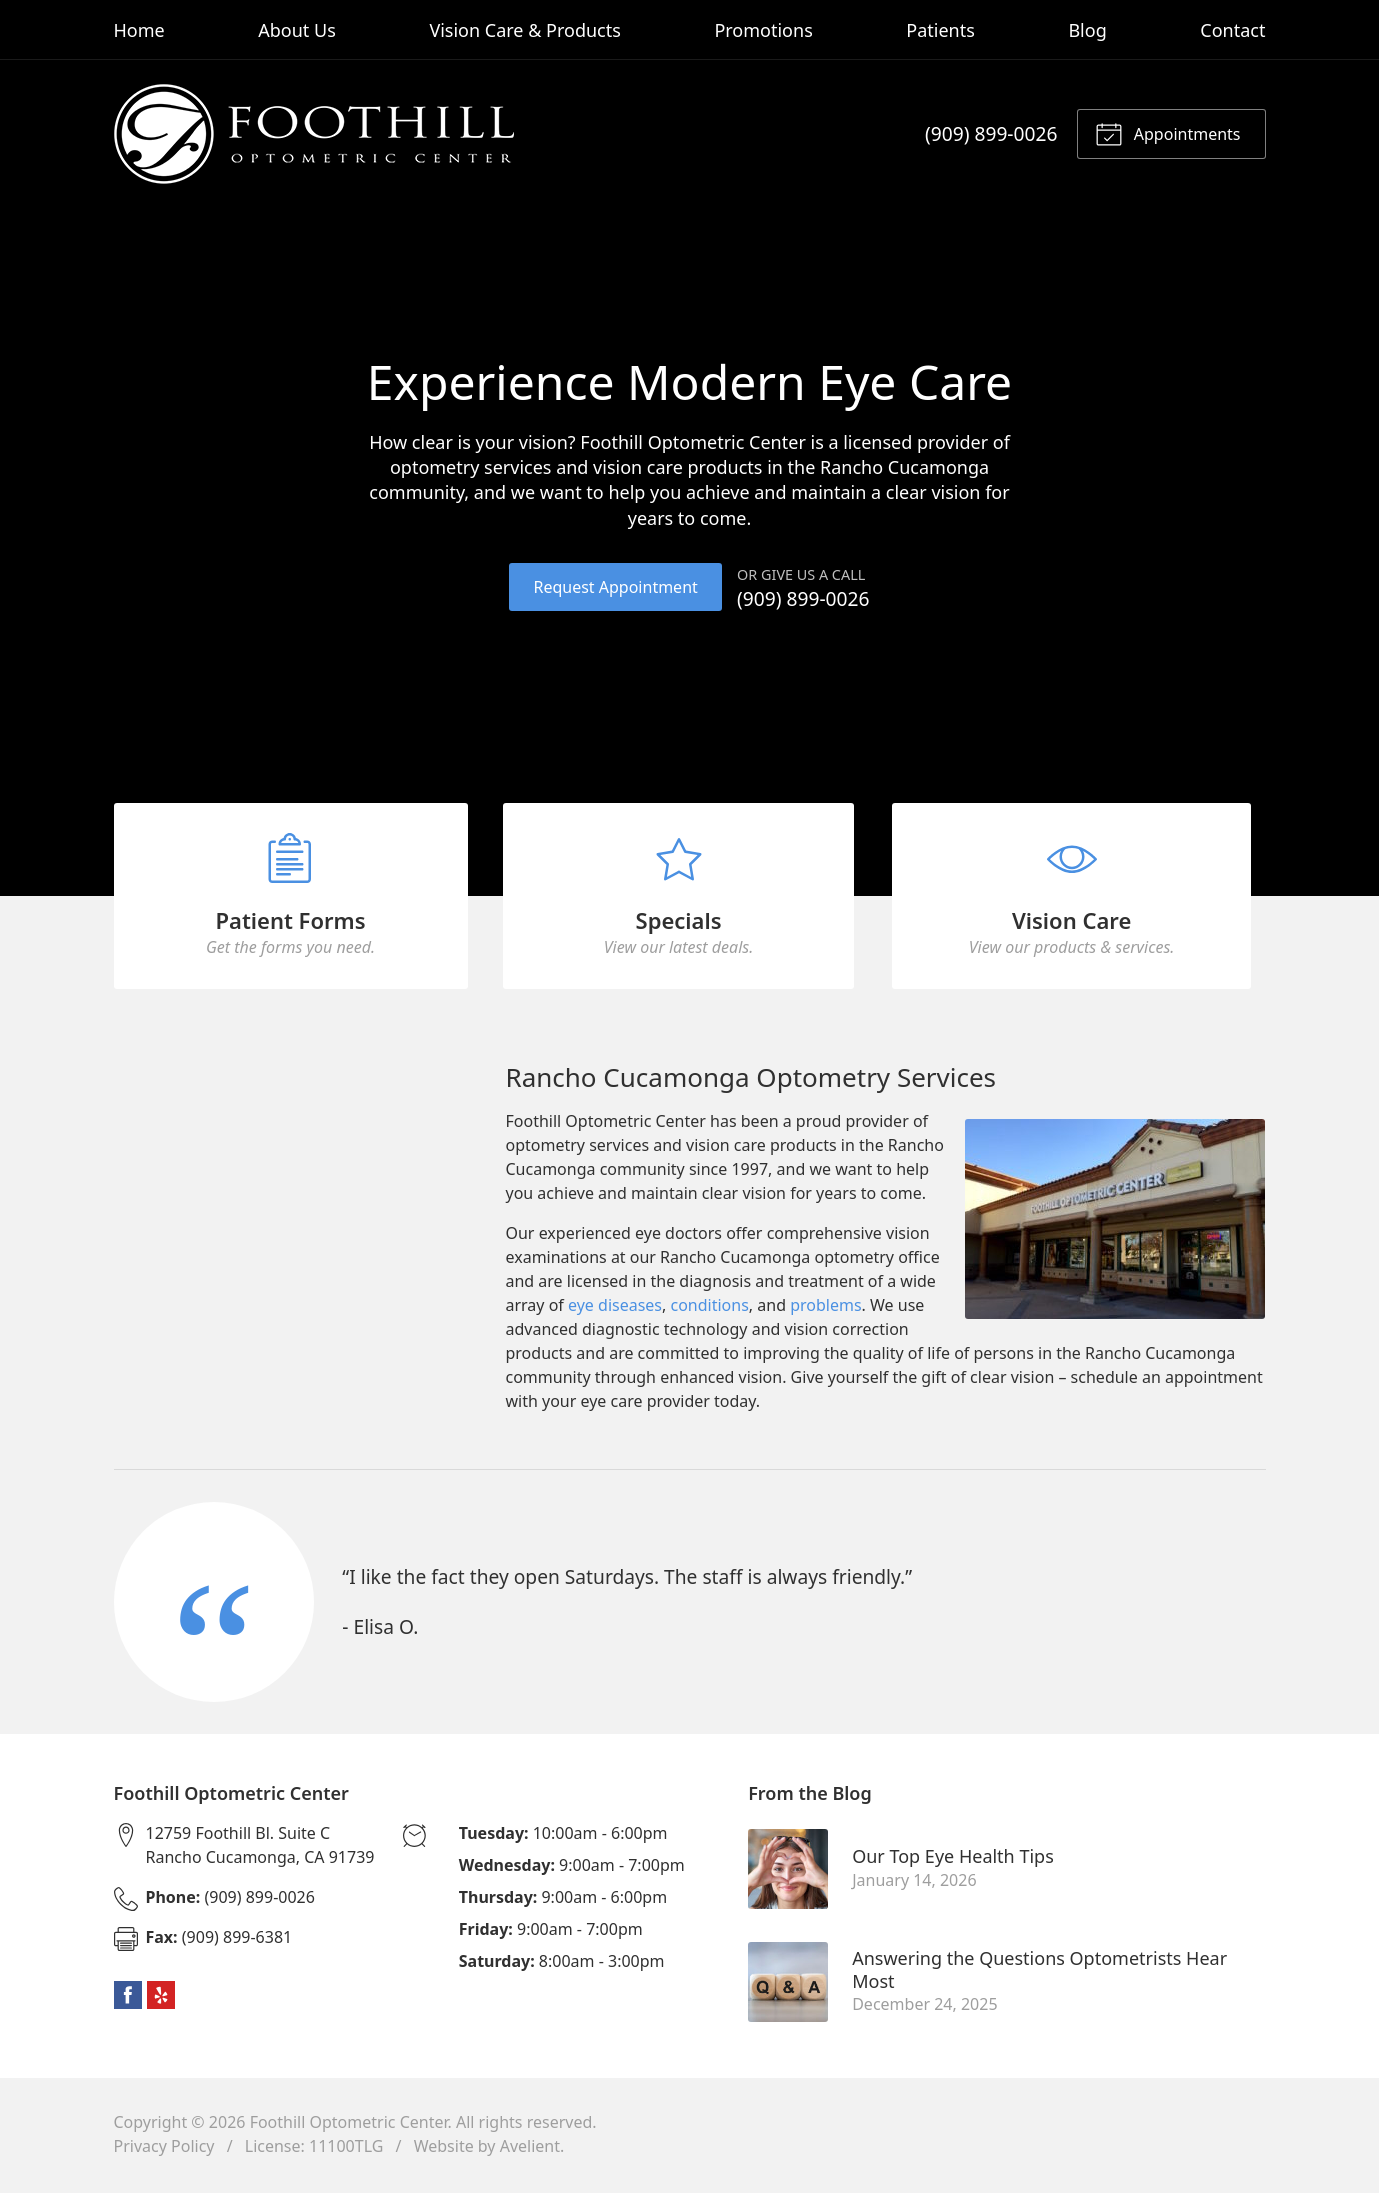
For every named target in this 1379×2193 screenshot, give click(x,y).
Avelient (530, 2149)
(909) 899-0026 (991, 133)
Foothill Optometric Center (349, 2125)
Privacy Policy (164, 2149)
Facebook (128, 1998)
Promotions (763, 30)
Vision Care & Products (524, 30)
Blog (1087, 30)
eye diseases (615, 1309)
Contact (1232, 30)
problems (825, 1309)
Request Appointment (615, 587)
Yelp (161, 1998)
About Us (297, 30)
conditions (710, 1309)
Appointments (1168, 133)
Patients (940, 30)
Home (139, 30)
